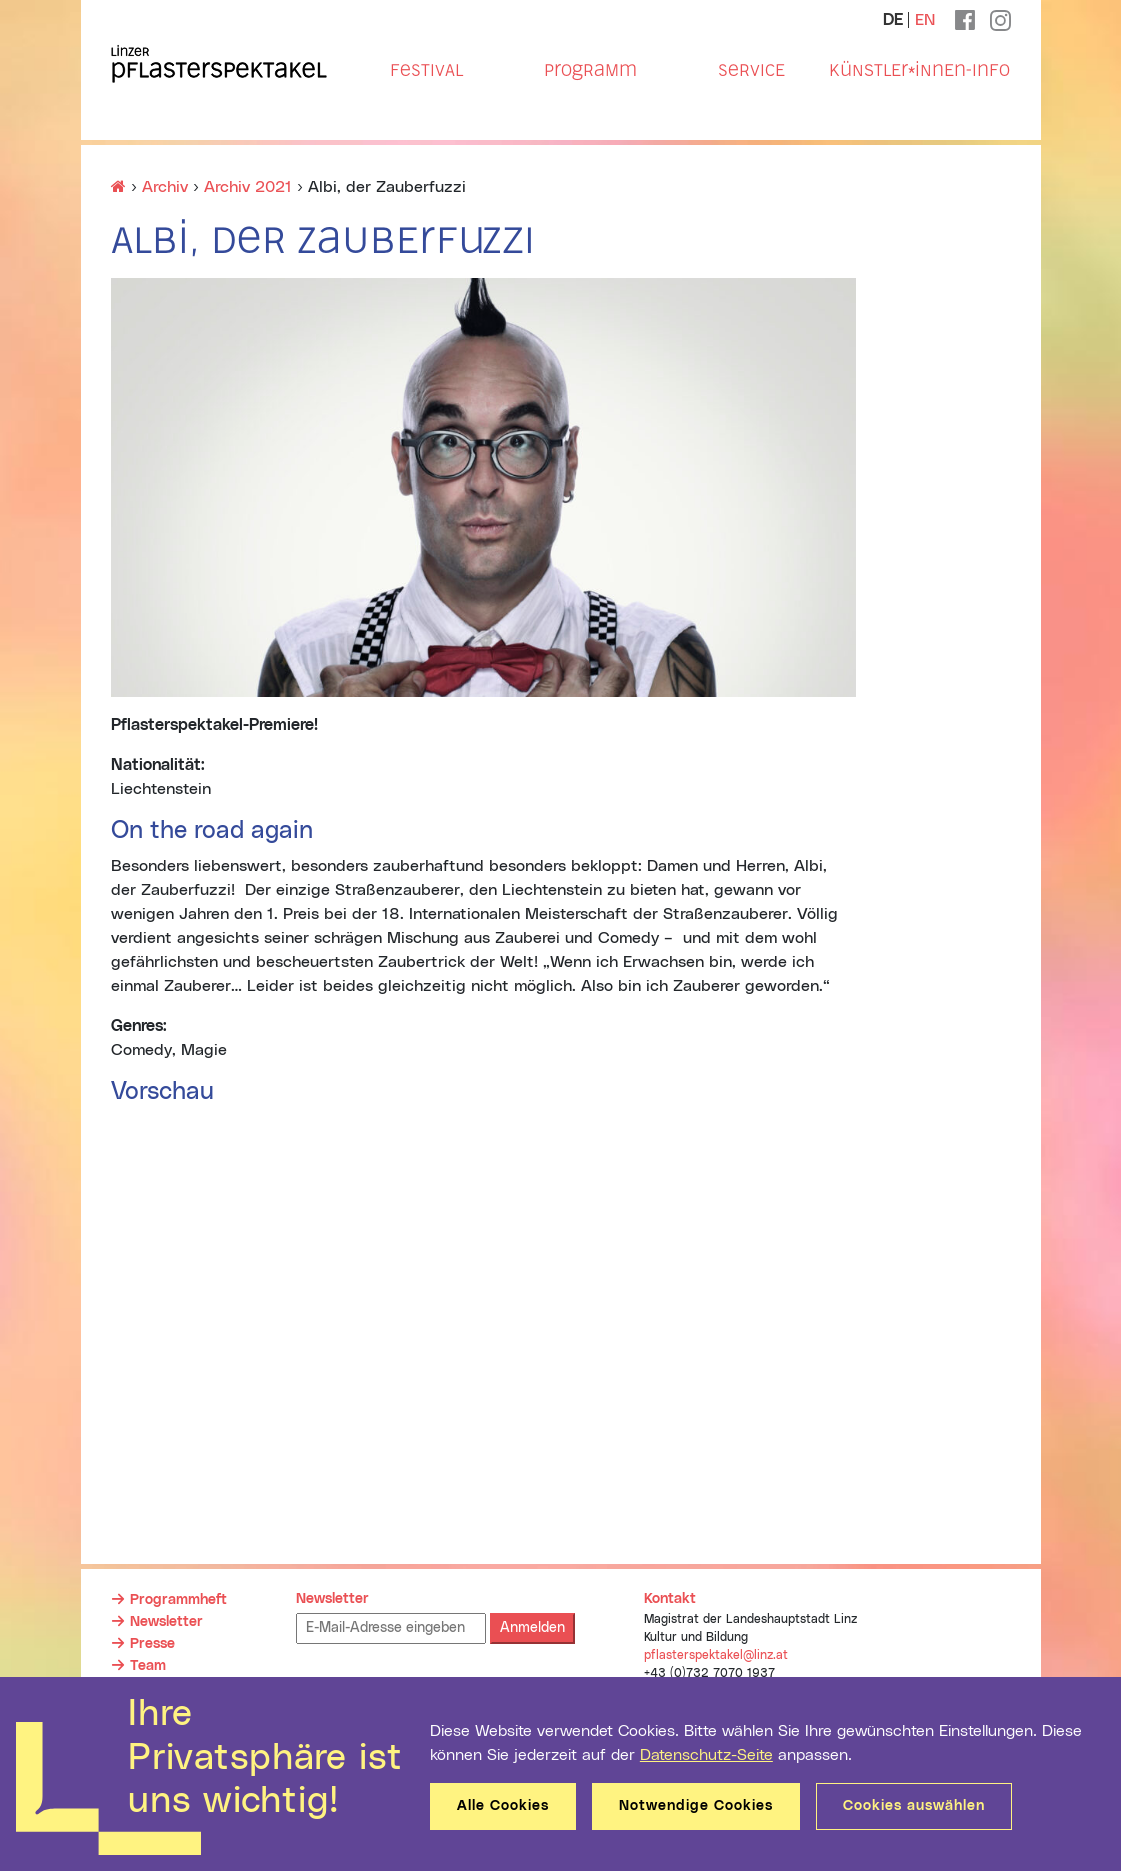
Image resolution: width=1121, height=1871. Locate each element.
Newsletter (166, 1622)
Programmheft (178, 1600)
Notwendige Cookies (696, 1806)
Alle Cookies (503, 1806)
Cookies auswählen (914, 1806)
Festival (426, 70)
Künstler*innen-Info (919, 70)
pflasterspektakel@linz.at (716, 1655)
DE (893, 20)
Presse (152, 1644)
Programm (590, 70)
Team (148, 1666)
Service (751, 70)
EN (925, 20)
